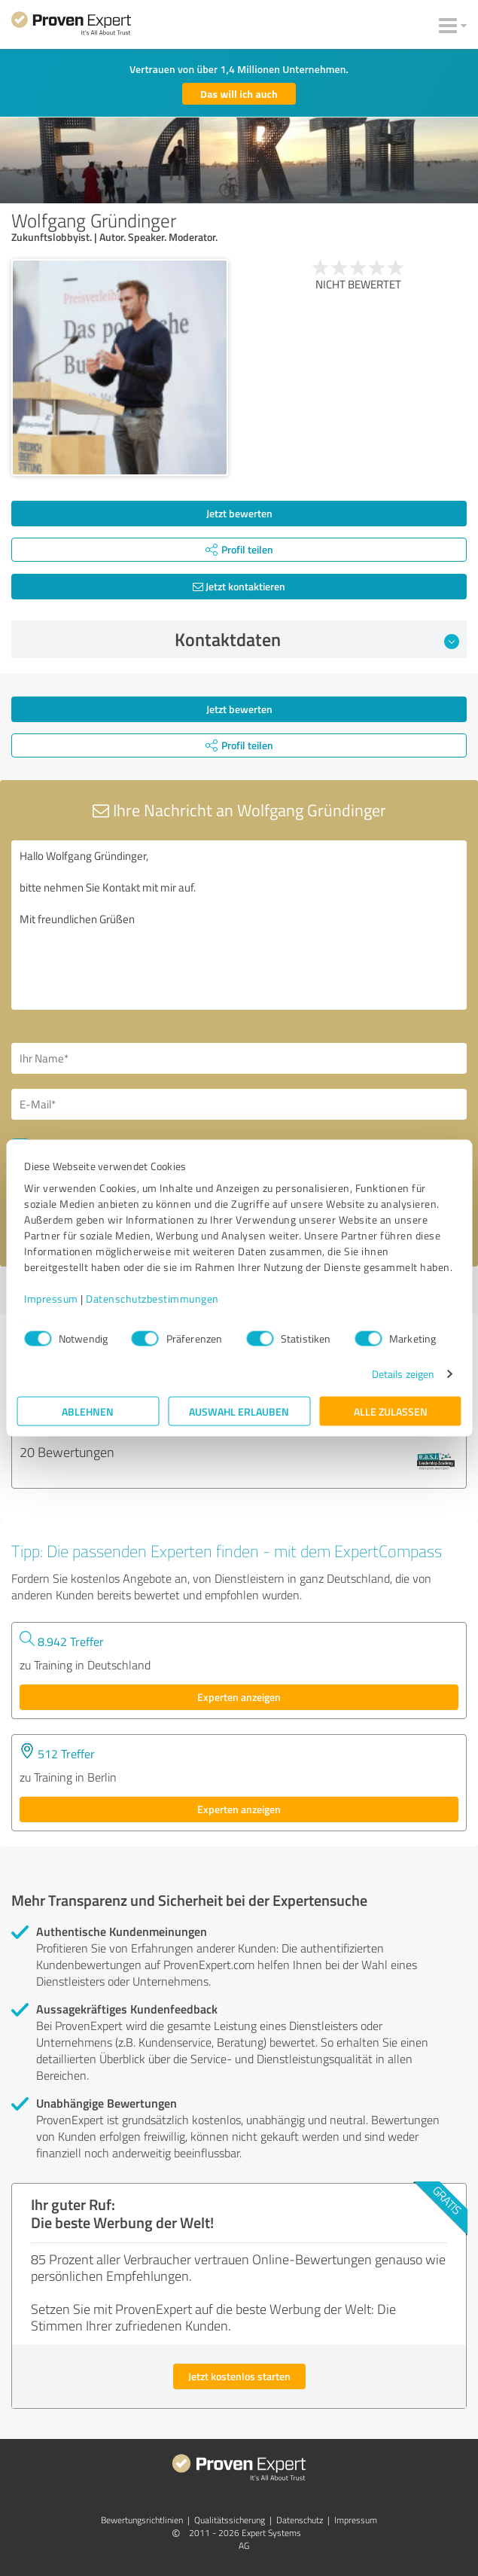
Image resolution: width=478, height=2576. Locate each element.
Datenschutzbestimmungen (152, 1298)
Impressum (51, 1298)
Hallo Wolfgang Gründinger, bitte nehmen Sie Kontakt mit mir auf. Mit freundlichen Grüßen (239, 925)
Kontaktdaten (317, 639)
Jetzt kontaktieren (239, 586)
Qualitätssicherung (229, 2520)
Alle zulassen (391, 1411)
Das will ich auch (239, 94)
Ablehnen (88, 1411)
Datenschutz (299, 2520)
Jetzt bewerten (239, 513)
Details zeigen (403, 1374)
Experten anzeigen (239, 1697)
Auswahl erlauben (239, 1411)
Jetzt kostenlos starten (239, 2376)
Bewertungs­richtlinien (142, 2520)
